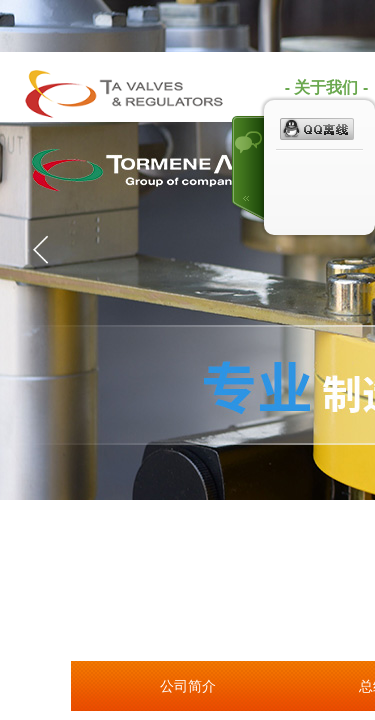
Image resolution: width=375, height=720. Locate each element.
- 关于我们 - (327, 87)
